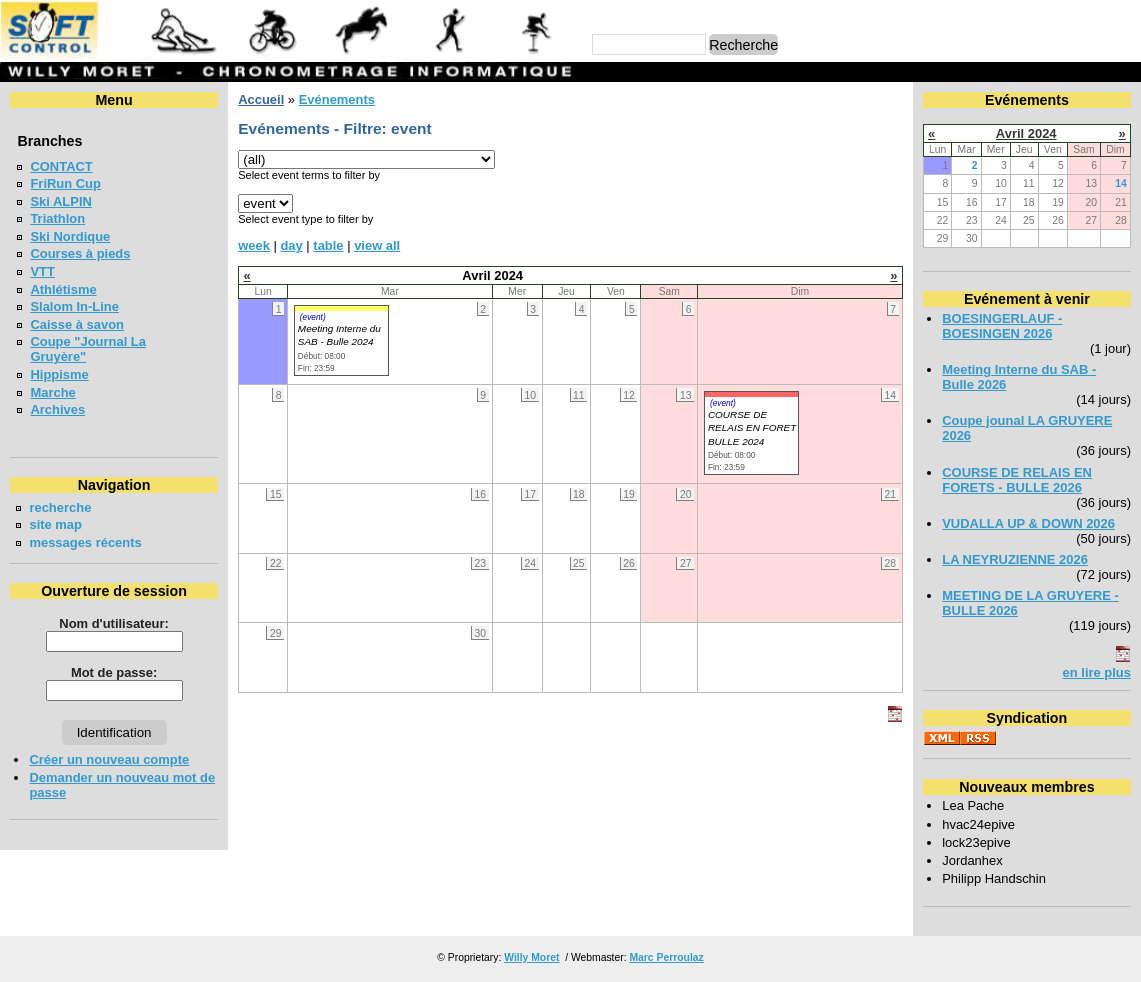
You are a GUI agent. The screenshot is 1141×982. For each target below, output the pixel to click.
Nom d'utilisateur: (114, 623)
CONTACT (61, 166)
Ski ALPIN (60, 201)
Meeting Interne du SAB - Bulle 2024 (339, 335)
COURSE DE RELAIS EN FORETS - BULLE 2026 (1017, 480)
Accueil (261, 99)
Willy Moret (531, 957)
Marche (52, 392)
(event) (313, 317)
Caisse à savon (77, 324)
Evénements (337, 99)
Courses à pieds (80, 253)
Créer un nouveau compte (109, 759)
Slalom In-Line (74, 306)
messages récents (85, 542)
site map (55, 524)
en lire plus (1097, 672)
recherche (60, 507)
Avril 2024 (1026, 133)
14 (1121, 183)
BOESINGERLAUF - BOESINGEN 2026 (1002, 326)
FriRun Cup (65, 183)
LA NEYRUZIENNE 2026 (1015, 559)
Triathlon (57, 218)
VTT (42, 271)
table (328, 245)
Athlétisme (63, 289)
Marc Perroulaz (666, 957)
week (254, 245)
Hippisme (59, 374)
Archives (57, 409)
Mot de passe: (114, 672)
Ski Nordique (70, 236)
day (291, 245)
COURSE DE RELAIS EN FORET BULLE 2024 (752, 428)
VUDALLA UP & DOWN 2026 (1028, 523)
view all (377, 245)
